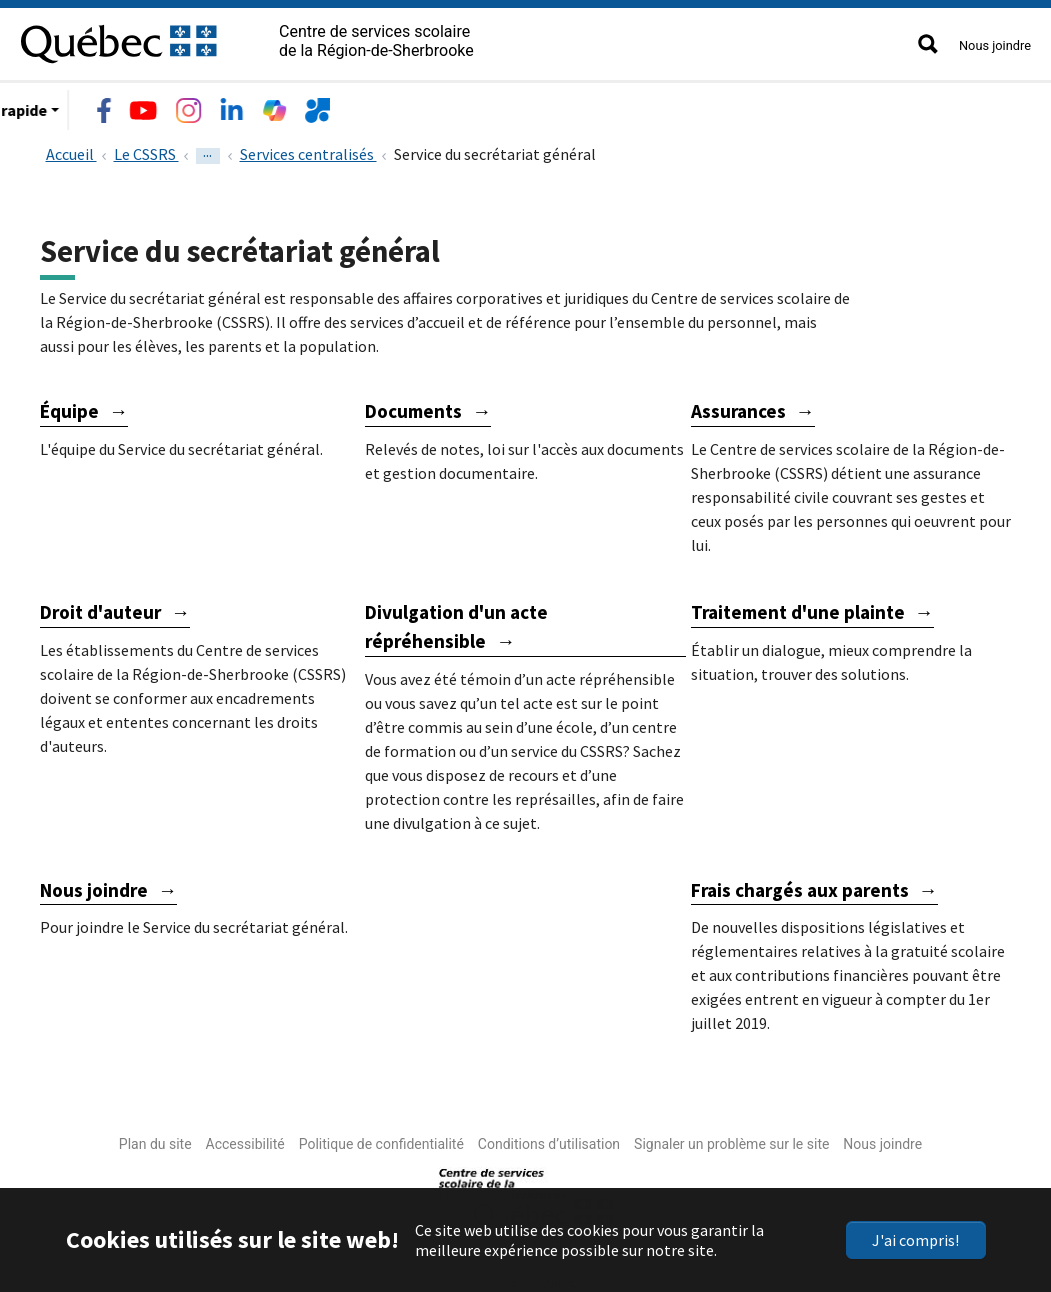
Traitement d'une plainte (798, 608)
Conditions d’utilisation (549, 1140)
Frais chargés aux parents (800, 886)
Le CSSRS (107, 106)
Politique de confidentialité (381, 1140)
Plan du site (155, 1140)
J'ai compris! (915, 1240)
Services (358, 106)
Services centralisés (308, 150)
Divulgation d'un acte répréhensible (456, 622)
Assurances (738, 407)
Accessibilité (245, 1140)
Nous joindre (995, 45)
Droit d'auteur (100, 608)
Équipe (69, 407)
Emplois (448, 106)
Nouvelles (545, 106)
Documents (413, 407)
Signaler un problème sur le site (731, 1140)
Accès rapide (657, 106)
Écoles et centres (234, 106)
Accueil (71, 150)
